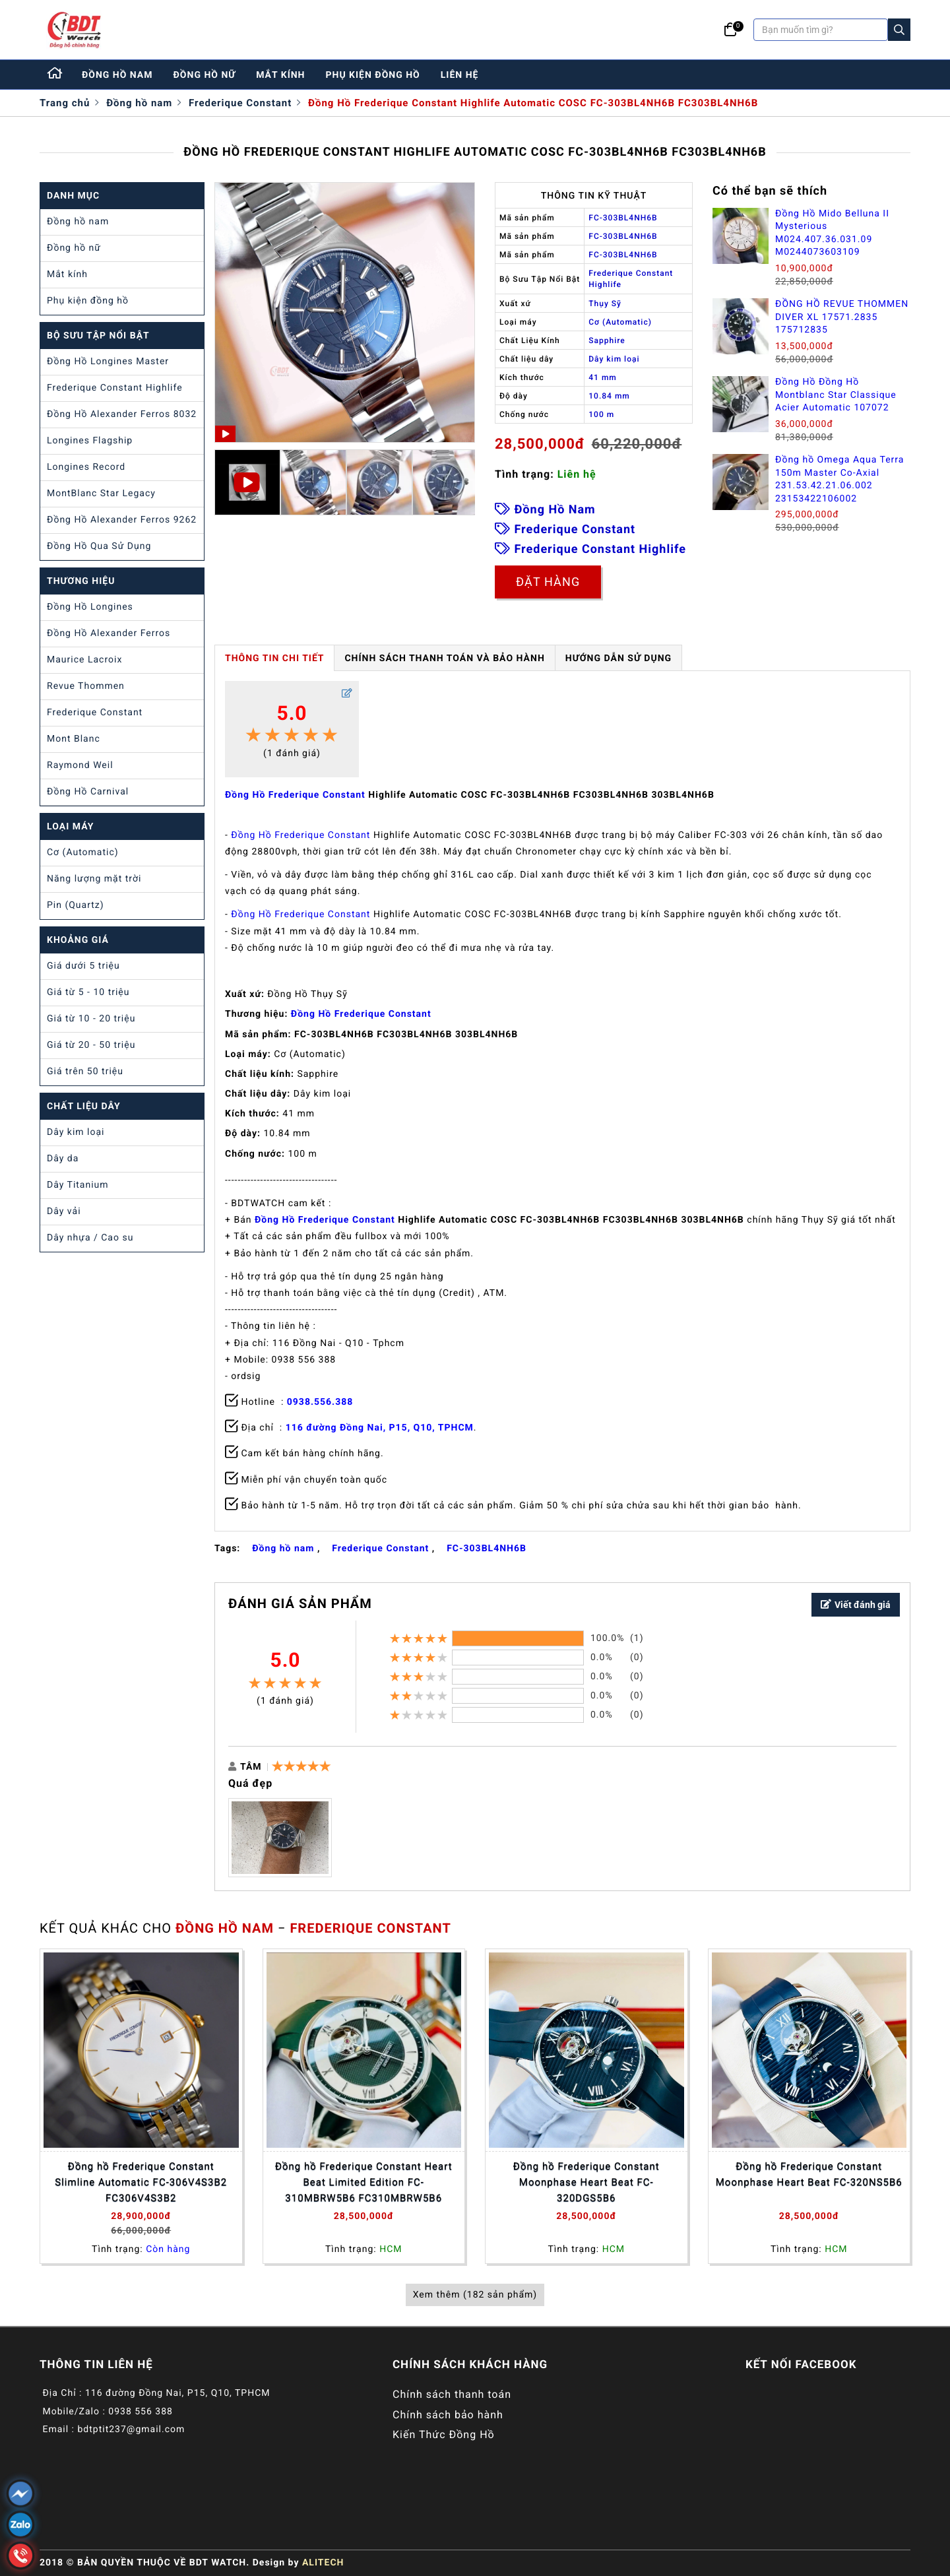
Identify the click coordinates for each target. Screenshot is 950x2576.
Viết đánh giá (856, 1605)
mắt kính (280, 75)
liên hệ (460, 75)
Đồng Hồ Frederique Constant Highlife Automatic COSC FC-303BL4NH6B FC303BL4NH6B (533, 103)
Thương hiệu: (256, 1014)
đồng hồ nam (117, 75)
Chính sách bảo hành (448, 2414)
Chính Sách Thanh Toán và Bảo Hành (444, 658)
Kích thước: (252, 1114)
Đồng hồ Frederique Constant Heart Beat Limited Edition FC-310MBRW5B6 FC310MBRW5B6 (364, 2182)
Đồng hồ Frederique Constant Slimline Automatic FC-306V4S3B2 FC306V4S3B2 (141, 2182)
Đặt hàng (548, 582)
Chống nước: (255, 1154)
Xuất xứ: (245, 994)
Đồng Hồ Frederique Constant (295, 795)
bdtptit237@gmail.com (131, 2429)
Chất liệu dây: (257, 1094)
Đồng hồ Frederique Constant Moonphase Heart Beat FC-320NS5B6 (809, 2174)
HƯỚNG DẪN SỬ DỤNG (618, 658)
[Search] (899, 29)
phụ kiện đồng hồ (373, 75)
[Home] (55, 74)
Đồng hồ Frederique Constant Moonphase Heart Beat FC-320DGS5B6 (586, 2182)
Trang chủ (65, 103)
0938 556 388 (140, 2411)
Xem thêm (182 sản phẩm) (475, 2295)
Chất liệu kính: (259, 1074)
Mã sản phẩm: (258, 1034)
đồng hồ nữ (205, 75)
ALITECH (323, 2563)
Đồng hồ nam (139, 103)
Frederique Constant (240, 103)
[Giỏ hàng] (730, 30)
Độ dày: (243, 1133)
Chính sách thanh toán (452, 2394)
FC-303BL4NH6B (486, 1548)
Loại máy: (248, 1054)
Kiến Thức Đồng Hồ (444, 2434)
